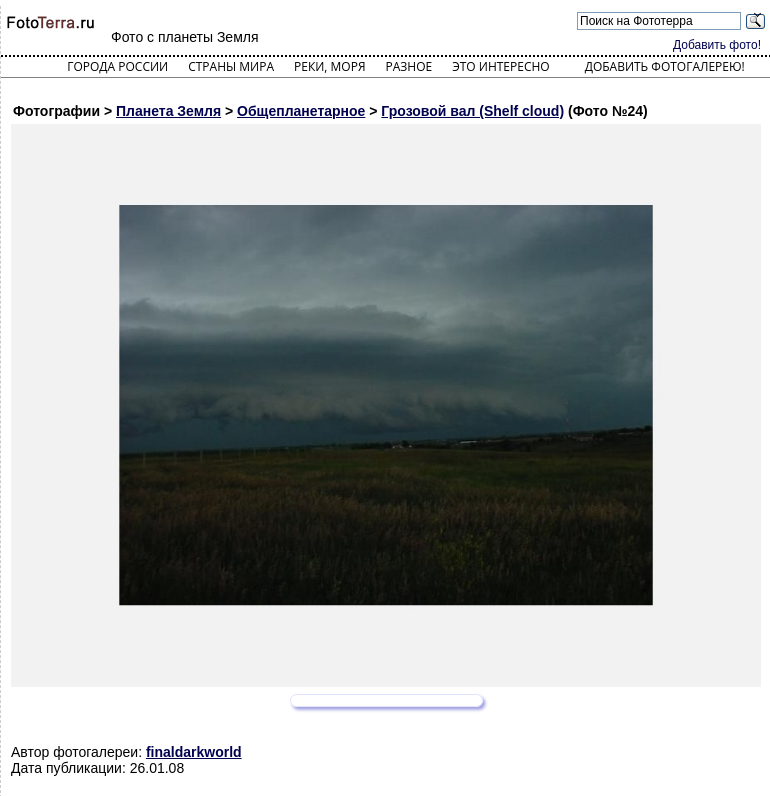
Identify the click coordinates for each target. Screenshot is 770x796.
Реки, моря (329, 66)
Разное (409, 66)
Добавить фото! (717, 45)
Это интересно (501, 66)
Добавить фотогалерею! (665, 66)
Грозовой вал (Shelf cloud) (472, 111)
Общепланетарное (301, 111)
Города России (117, 66)
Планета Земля (168, 111)
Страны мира (231, 66)
